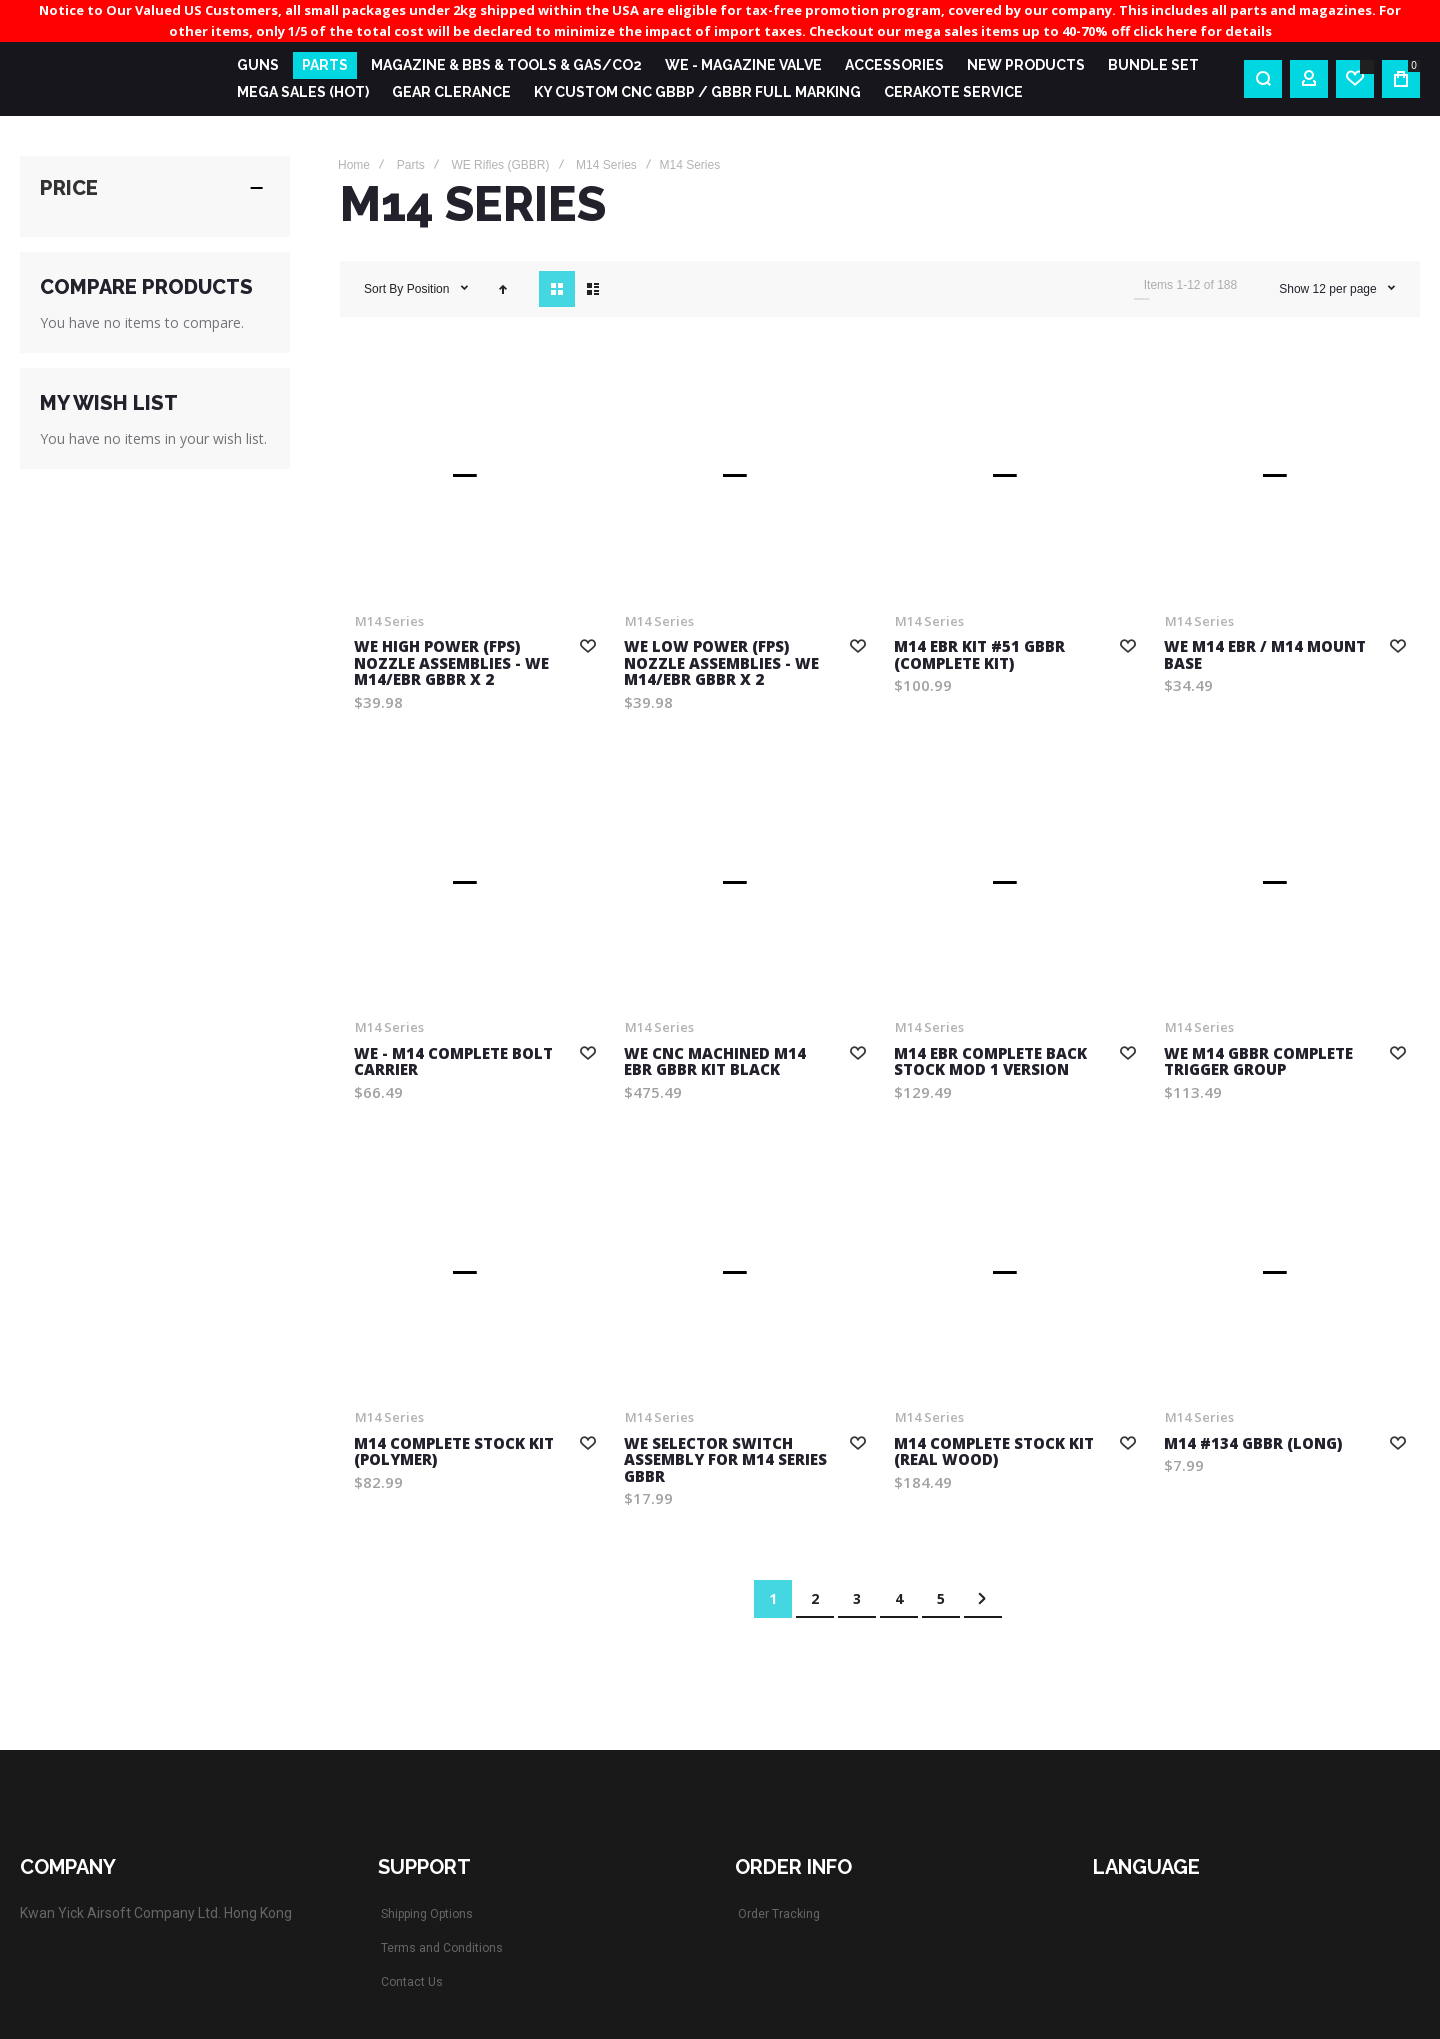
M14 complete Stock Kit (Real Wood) (994, 1451)
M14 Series (606, 165)
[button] (588, 645)
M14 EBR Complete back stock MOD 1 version (990, 1061)
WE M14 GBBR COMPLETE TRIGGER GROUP (1258, 1061)
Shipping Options (427, 1914)
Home (354, 165)
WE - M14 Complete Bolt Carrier (453, 1061)
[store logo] (112, 78)
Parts (411, 165)
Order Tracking (779, 1914)
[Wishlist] (1355, 79)
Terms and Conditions (442, 1948)
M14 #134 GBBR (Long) (1253, 1443)
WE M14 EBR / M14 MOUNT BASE (1265, 654)
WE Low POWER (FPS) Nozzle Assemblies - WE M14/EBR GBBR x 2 (721, 662)
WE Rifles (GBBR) (500, 165)
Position (430, 289)
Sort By (383, 289)
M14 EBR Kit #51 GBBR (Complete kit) (979, 654)
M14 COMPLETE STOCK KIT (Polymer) (454, 1451)
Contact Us (412, 1982)
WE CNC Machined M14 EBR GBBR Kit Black (715, 1061)
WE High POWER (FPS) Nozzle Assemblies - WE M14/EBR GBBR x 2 (451, 662)
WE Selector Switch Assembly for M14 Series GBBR (725, 1459)
